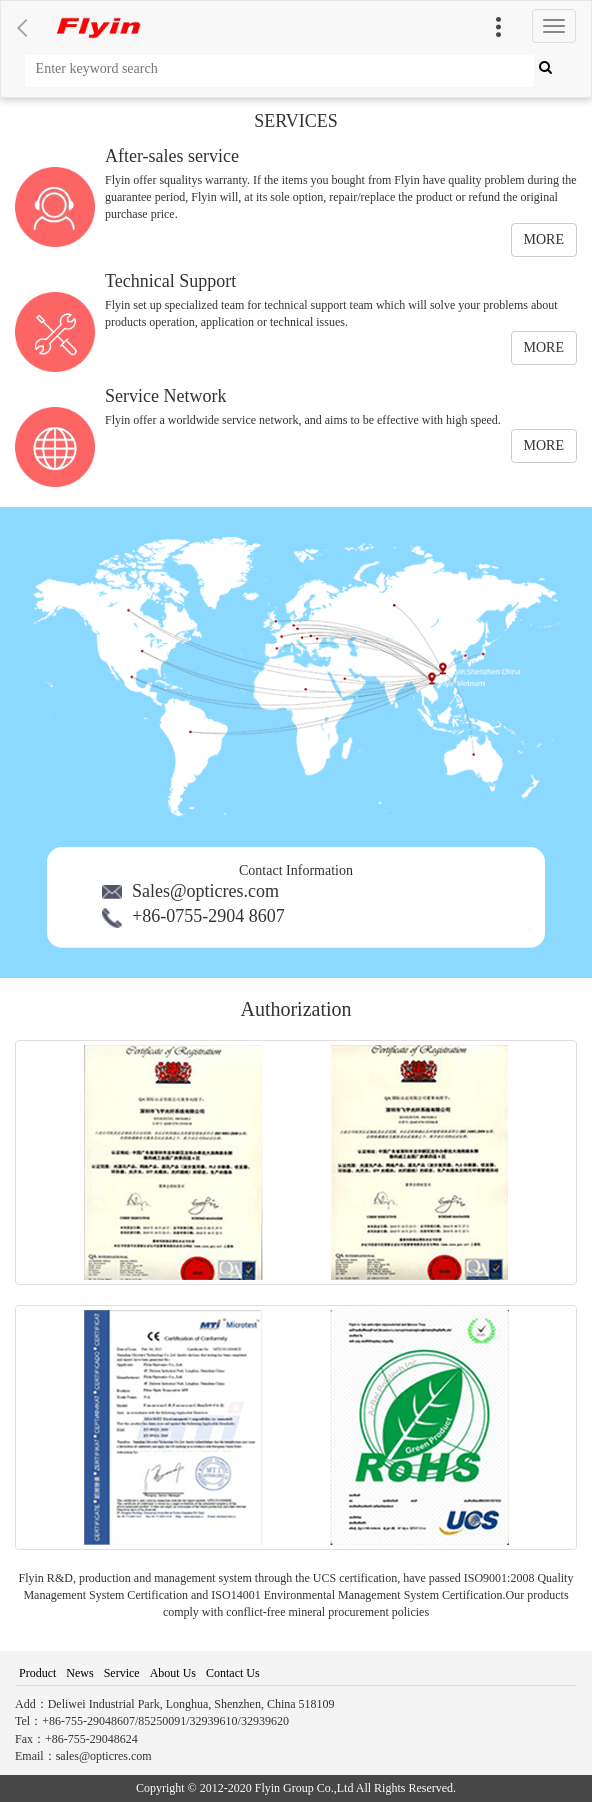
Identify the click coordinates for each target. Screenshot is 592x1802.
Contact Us (233, 1673)
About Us (173, 1673)
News (79, 1673)
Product (37, 1673)
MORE (544, 239)
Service (122, 1673)
